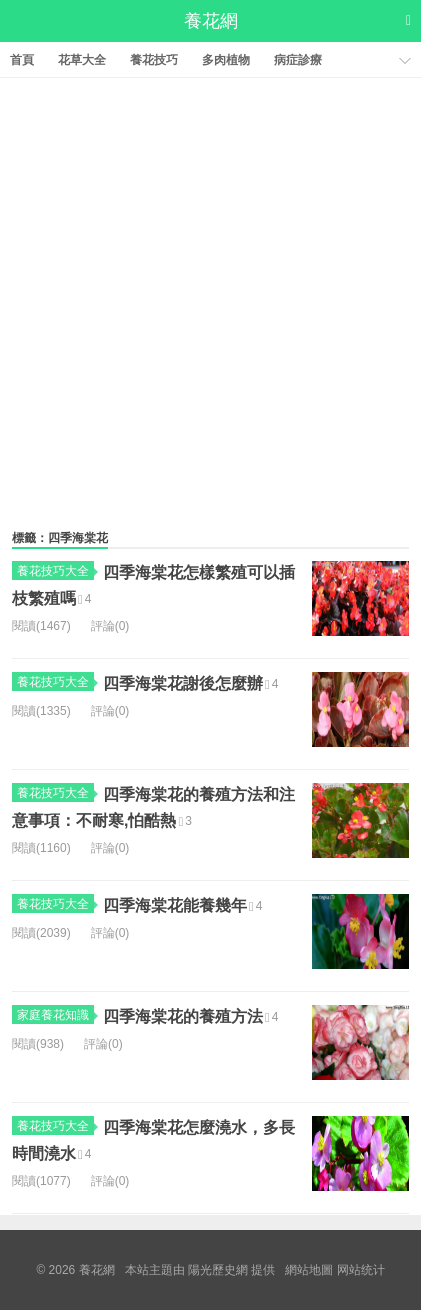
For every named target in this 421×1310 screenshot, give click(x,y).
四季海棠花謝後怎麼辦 (183, 683)
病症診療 (298, 60)
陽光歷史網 (218, 1270)
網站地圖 (309, 1270)
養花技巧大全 (55, 571)
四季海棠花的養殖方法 (183, 1016)
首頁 (22, 60)
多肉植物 (226, 60)
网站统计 (361, 1270)
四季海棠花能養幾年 (175, 905)
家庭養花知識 (55, 1015)
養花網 (211, 21)
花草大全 (82, 60)
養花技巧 (154, 60)
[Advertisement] (210, 298)
